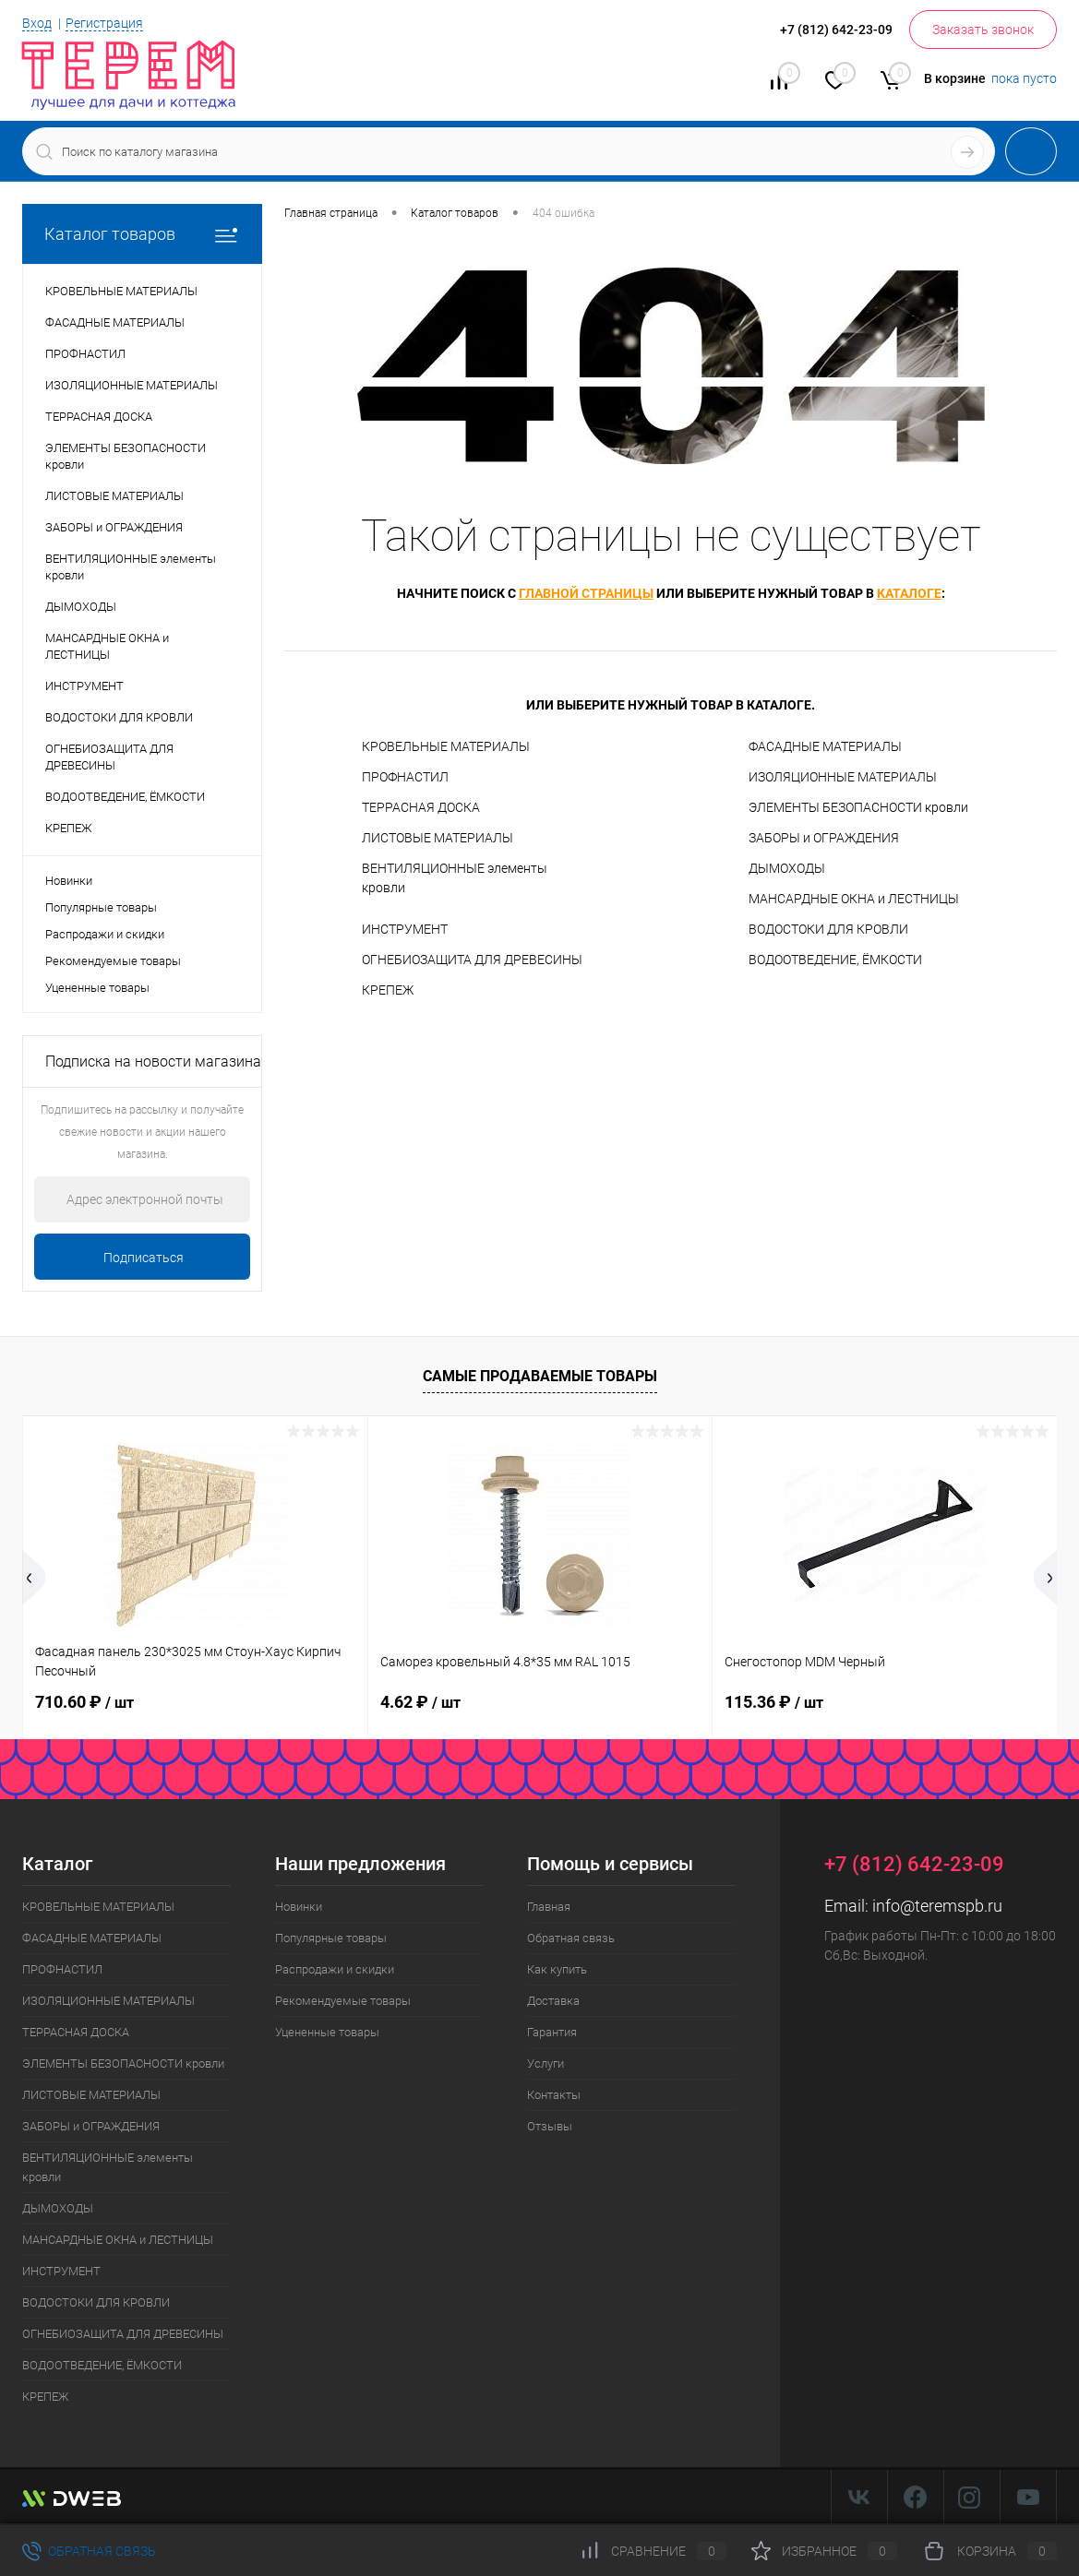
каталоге (909, 593)
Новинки (68, 881)
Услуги (545, 2063)
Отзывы (549, 2126)
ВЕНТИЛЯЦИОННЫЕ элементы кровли (454, 878)
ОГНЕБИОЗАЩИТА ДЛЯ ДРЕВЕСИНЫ (472, 959)
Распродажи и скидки (104, 934)
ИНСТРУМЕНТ (405, 929)
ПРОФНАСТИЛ (405, 776)
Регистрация (104, 23)
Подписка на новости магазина (153, 1061)
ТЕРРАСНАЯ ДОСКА (421, 807)
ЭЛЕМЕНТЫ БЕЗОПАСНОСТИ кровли (858, 807)
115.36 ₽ (774, 1701)
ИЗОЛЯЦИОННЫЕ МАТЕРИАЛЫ (843, 776)
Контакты (554, 2095)
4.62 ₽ (420, 1701)
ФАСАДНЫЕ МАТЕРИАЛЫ (825, 746)
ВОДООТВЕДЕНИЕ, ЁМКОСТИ (835, 959)
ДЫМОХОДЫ (787, 868)
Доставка (553, 2001)
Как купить (557, 1969)
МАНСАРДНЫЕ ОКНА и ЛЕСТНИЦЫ (854, 898)
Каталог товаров (142, 234)
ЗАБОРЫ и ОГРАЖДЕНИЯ (824, 837)
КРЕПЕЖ (388, 990)
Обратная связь (571, 1938)
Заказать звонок (983, 29)
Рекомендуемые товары (113, 961)
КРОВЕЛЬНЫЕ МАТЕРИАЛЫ (446, 746)
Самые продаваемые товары (540, 1376)
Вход (37, 23)
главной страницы (586, 593)
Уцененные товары (97, 988)
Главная (548, 1907)
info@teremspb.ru (937, 1905)
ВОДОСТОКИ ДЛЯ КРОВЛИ (828, 929)
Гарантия (552, 2032)
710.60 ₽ (84, 1701)
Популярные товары (101, 907)
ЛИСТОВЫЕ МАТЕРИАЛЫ (437, 837)
